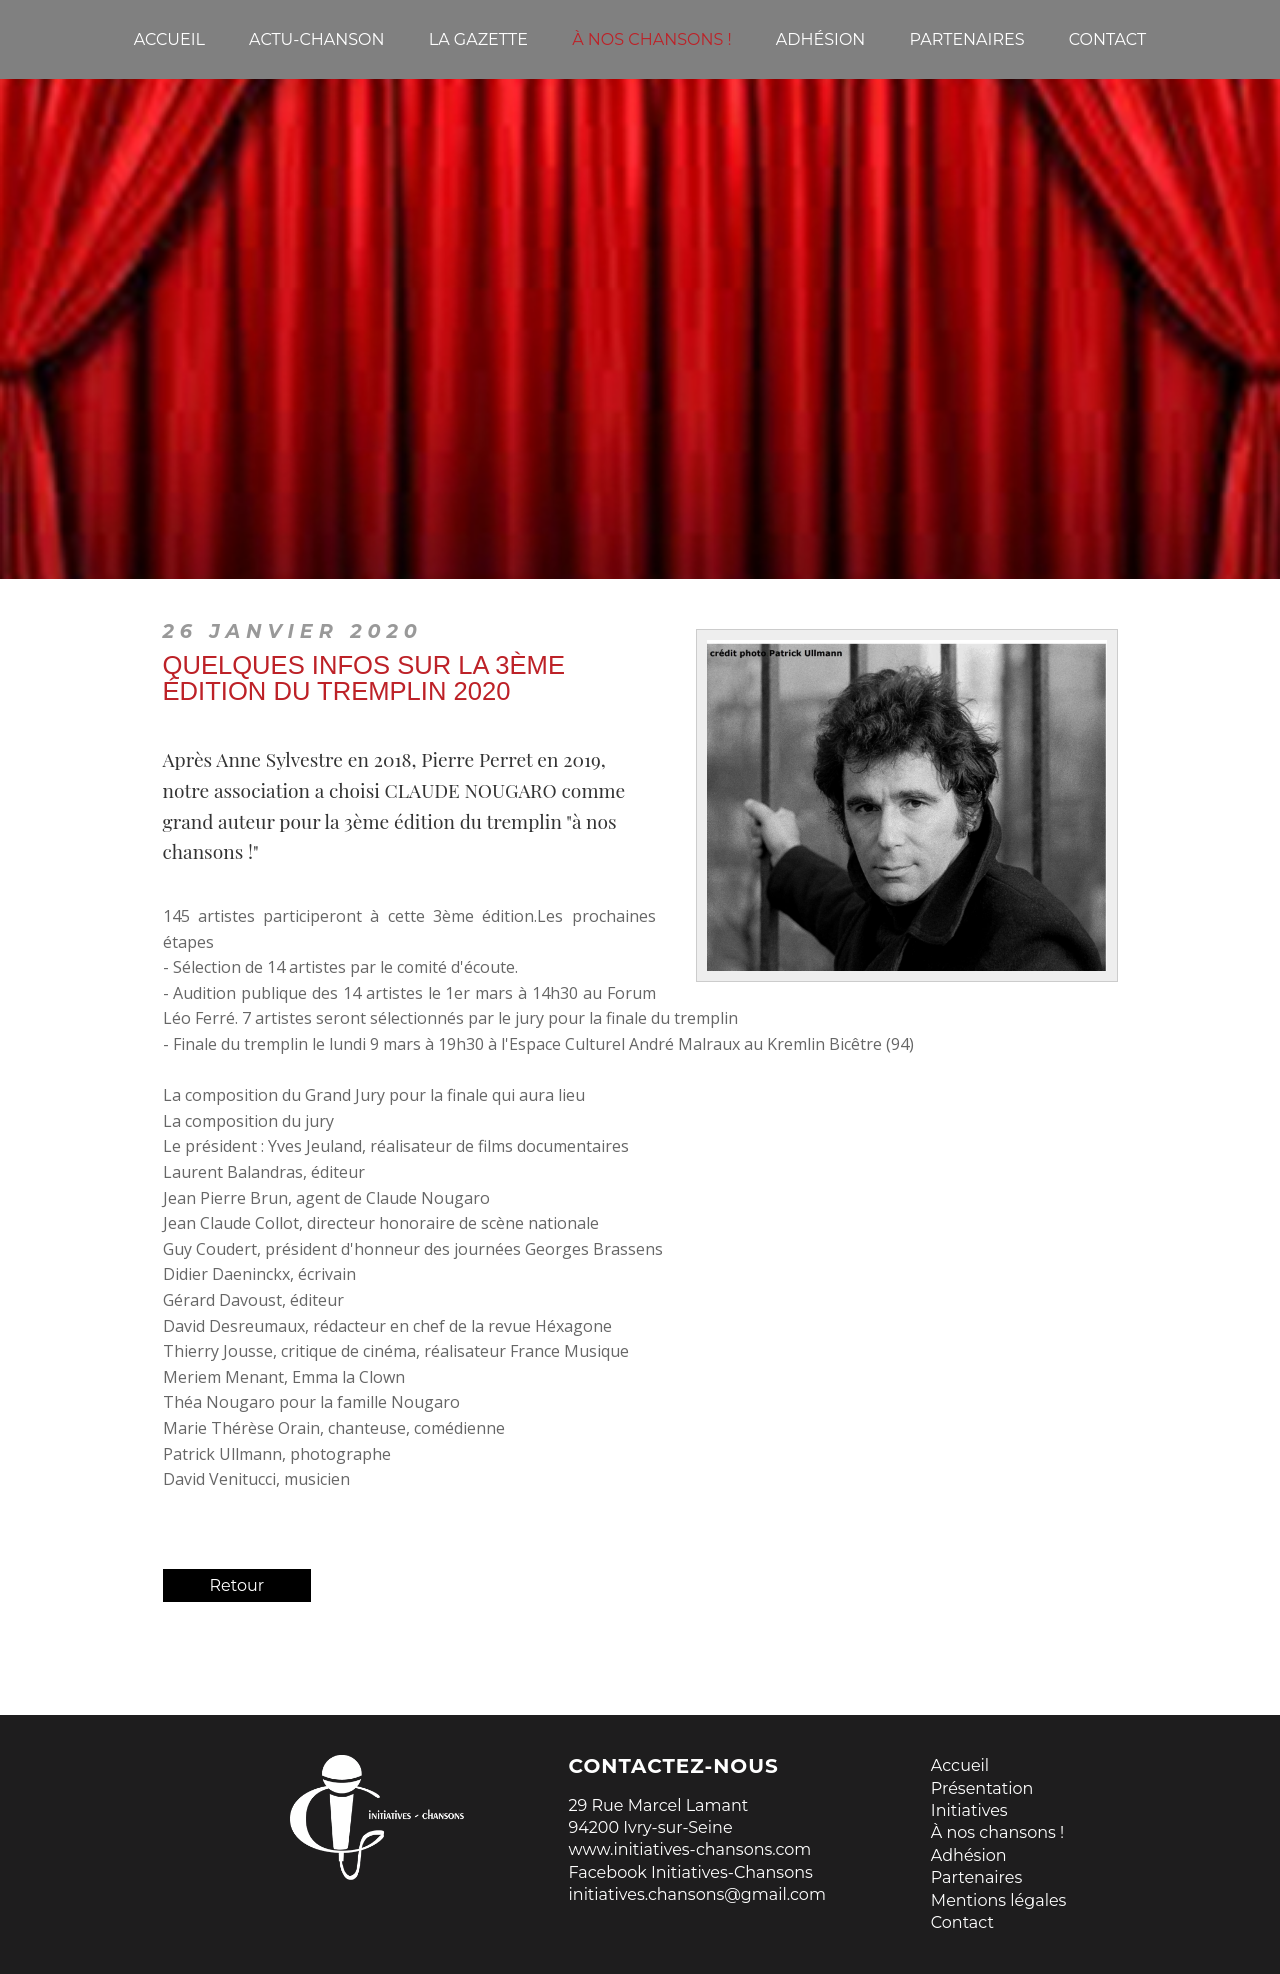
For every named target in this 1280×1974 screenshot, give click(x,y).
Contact (962, 1922)
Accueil (960, 1765)
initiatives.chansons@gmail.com (697, 1894)
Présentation (982, 1788)
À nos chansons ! (997, 1832)
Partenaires (976, 1877)
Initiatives (969, 1810)
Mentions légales (999, 1900)
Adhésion (969, 1855)
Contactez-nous (674, 1766)
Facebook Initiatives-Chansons (691, 1872)
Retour (237, 1585)
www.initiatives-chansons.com (690, 1849)
